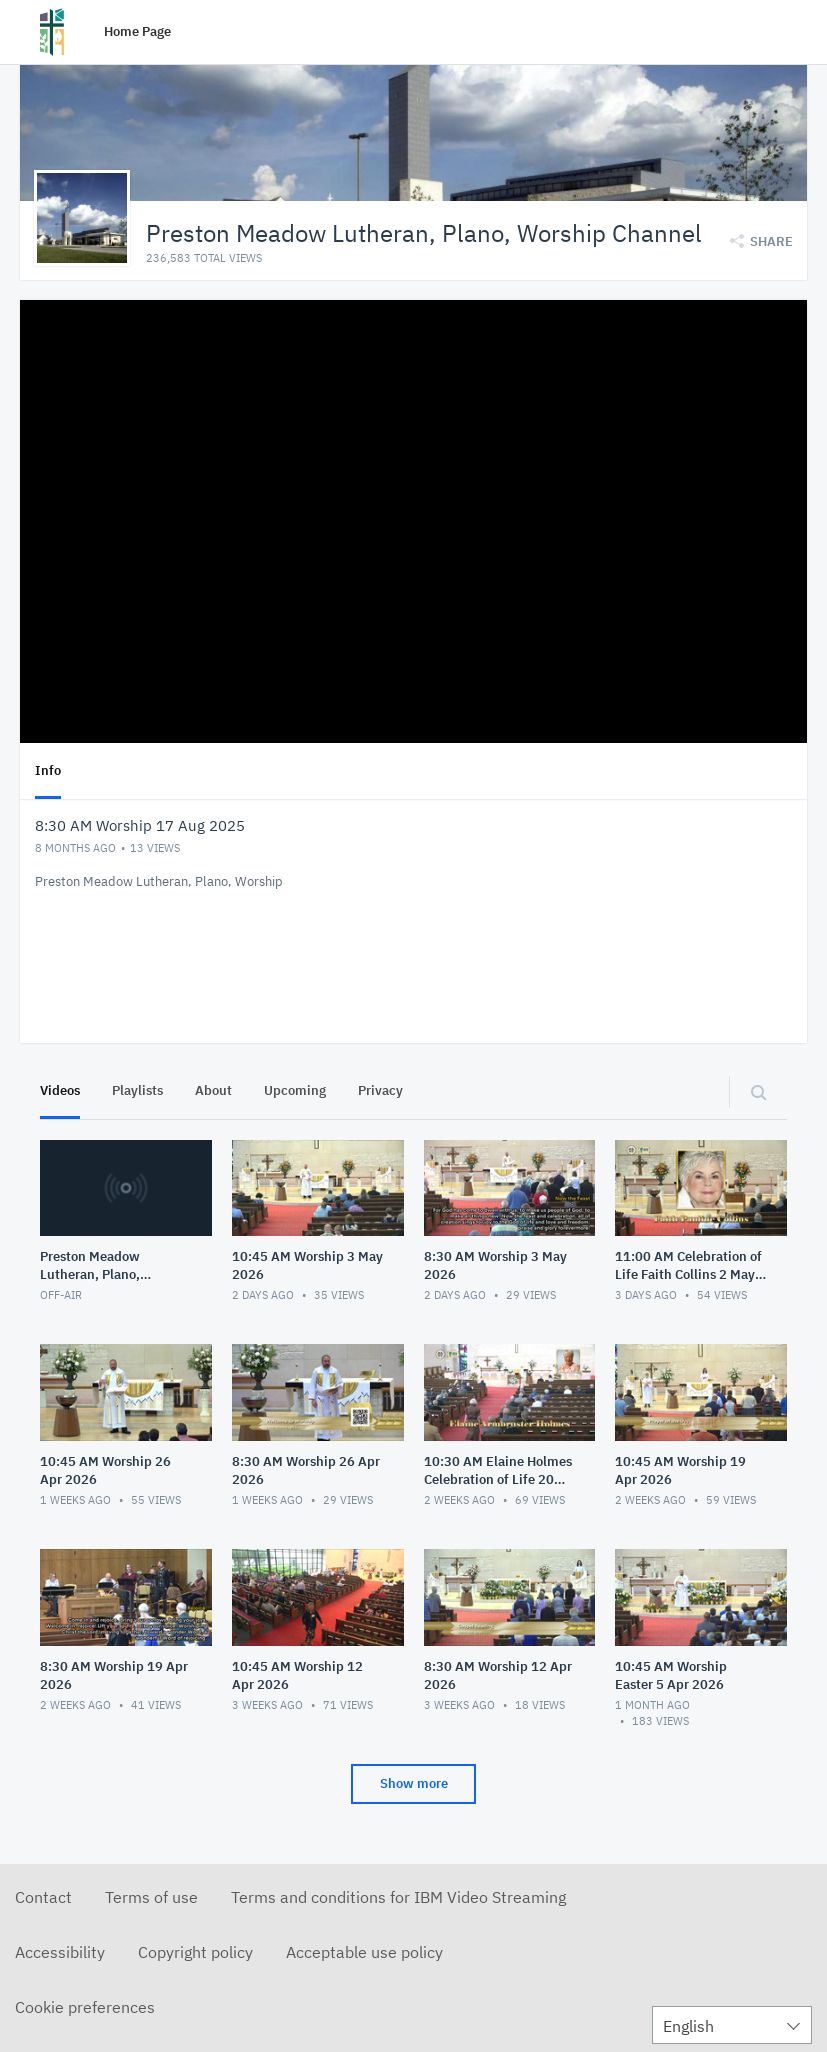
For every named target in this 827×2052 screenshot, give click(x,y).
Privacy (380, 1089)
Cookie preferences (85, 2006)
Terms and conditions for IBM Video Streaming (398, 1896)
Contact (43, 1896)
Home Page (137, 31)
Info (48, 769)
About (213, 1089)
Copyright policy (195, 1951)
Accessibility (60, 1951)
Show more (414, 1782)
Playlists (137, 1089)
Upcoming (295, 1089)
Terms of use (151, 1896)
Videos (60, 1089)
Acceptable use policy (364, 1951)
